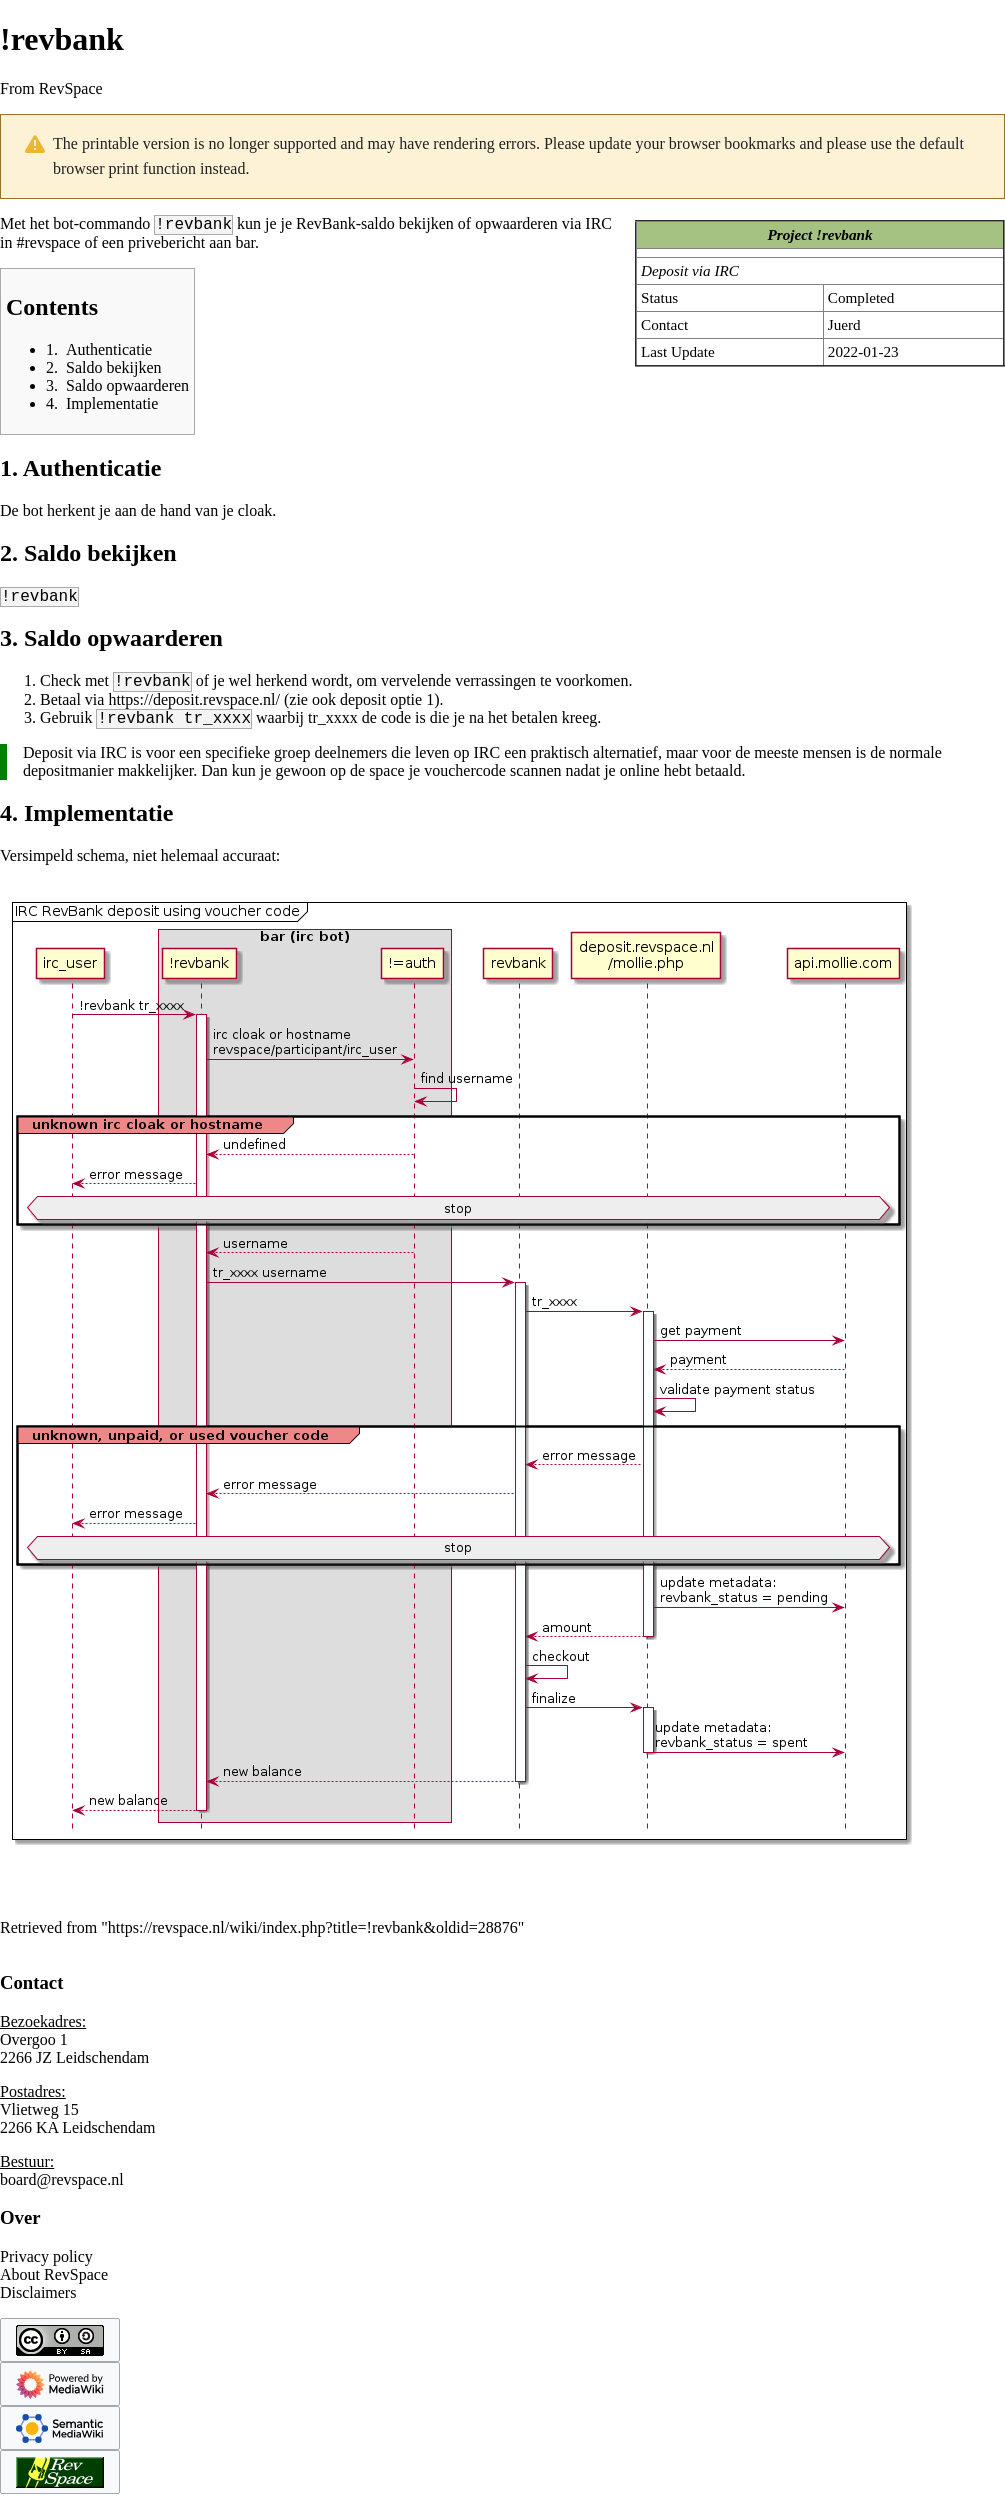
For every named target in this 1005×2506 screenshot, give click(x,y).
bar (245, 245)
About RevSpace (54, 2286)
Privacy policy (46, 2268)
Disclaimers (38, 2304)
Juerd (844, 324)
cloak (255, 513)
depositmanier (68, 782)
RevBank (326, 226)
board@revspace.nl (62, 2191)
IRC (598, 226)
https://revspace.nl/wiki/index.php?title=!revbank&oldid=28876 (313, 1939)
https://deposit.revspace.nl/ (194, 708)
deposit (363, 708)
